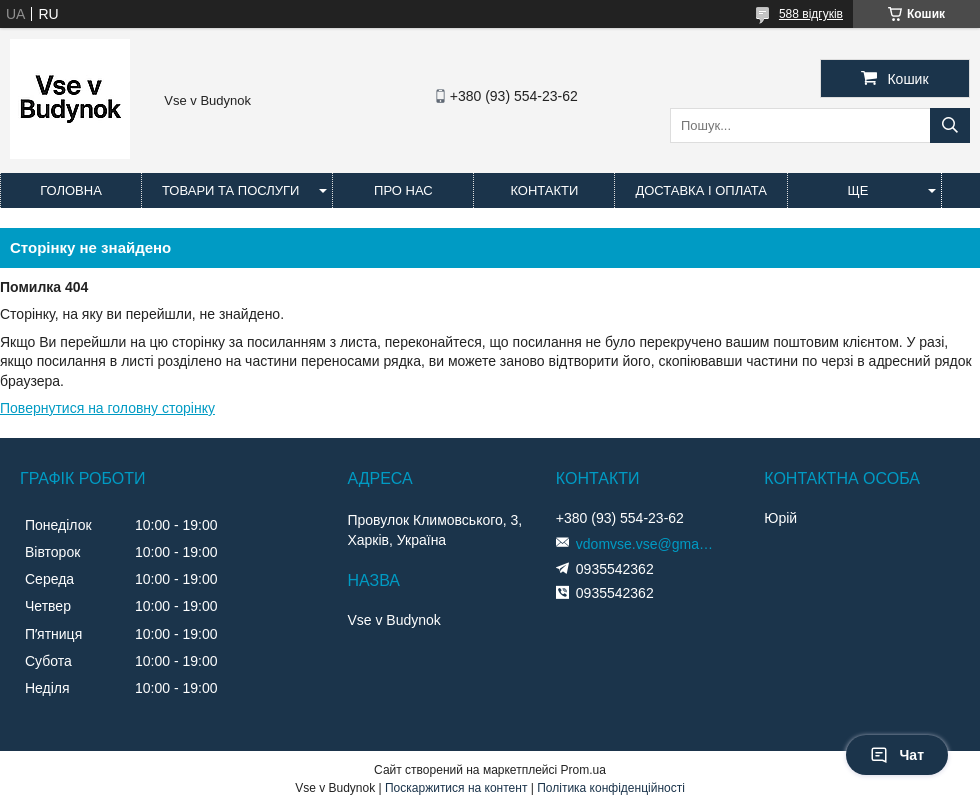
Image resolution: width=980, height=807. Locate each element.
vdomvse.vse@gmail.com (646, 544)
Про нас (403, 190)
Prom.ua (583, 770)
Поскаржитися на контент (456, 788)
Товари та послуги (230, 190)
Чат (897, 755)
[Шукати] (950, 125)
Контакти (544, 190)
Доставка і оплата (701, 190)
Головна (71, 190)
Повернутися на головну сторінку (107, 408)
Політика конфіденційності (611, 788)
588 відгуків (811, 14)
